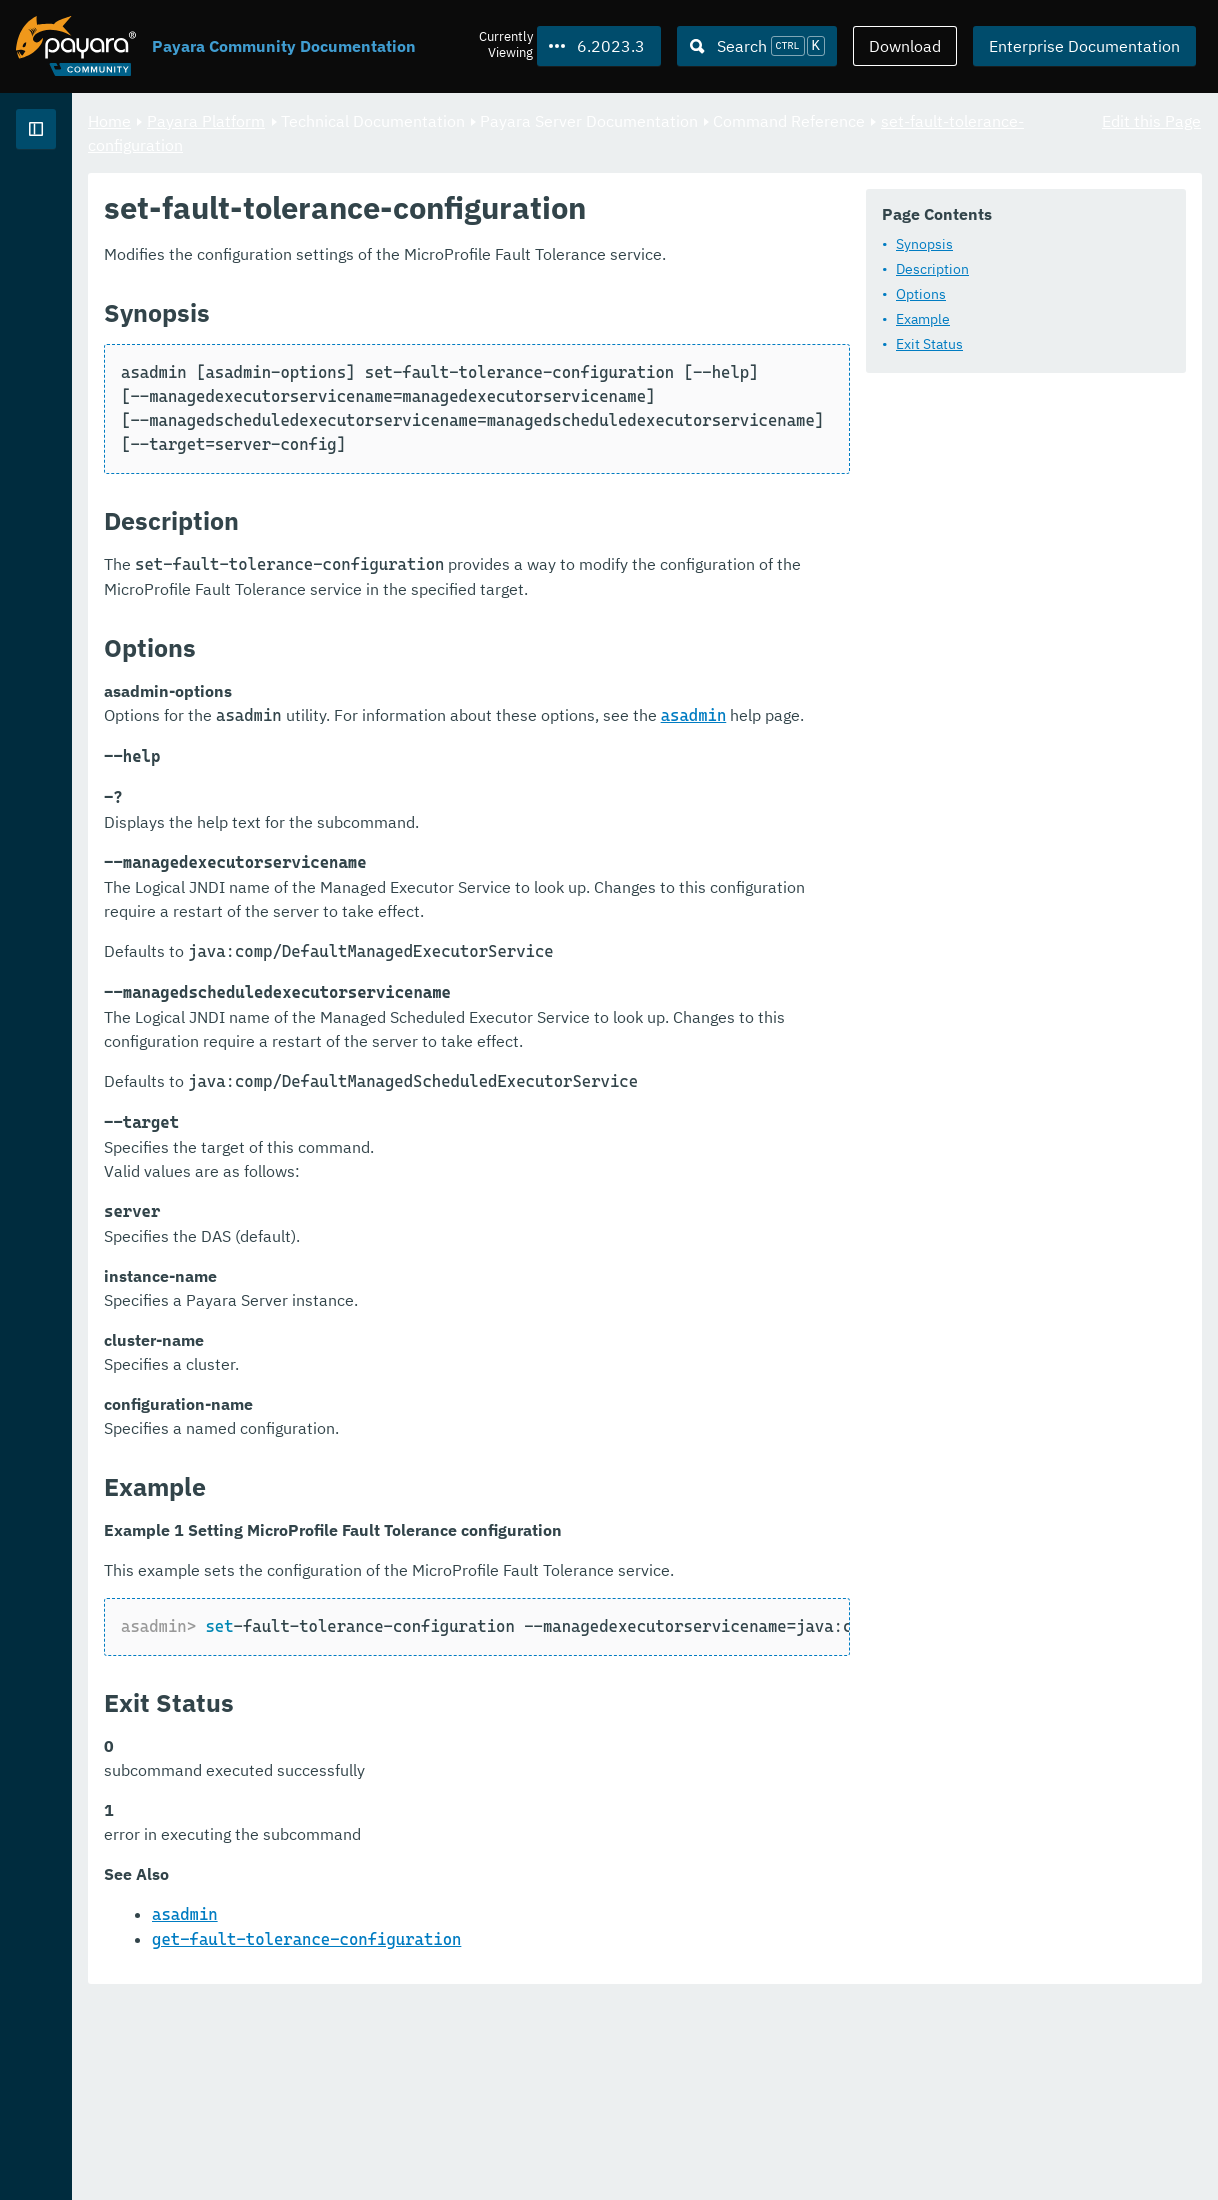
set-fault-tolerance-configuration (546, 144)
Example (410, 372)
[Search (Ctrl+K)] (757, 46)
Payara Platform (455, 120)
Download (905, 46)
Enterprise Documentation (1084, 46)
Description (419, 322)
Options (408, 347)
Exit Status (416, 397)
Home (358, 120)
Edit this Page (1151, 120)
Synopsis (411, 297)
